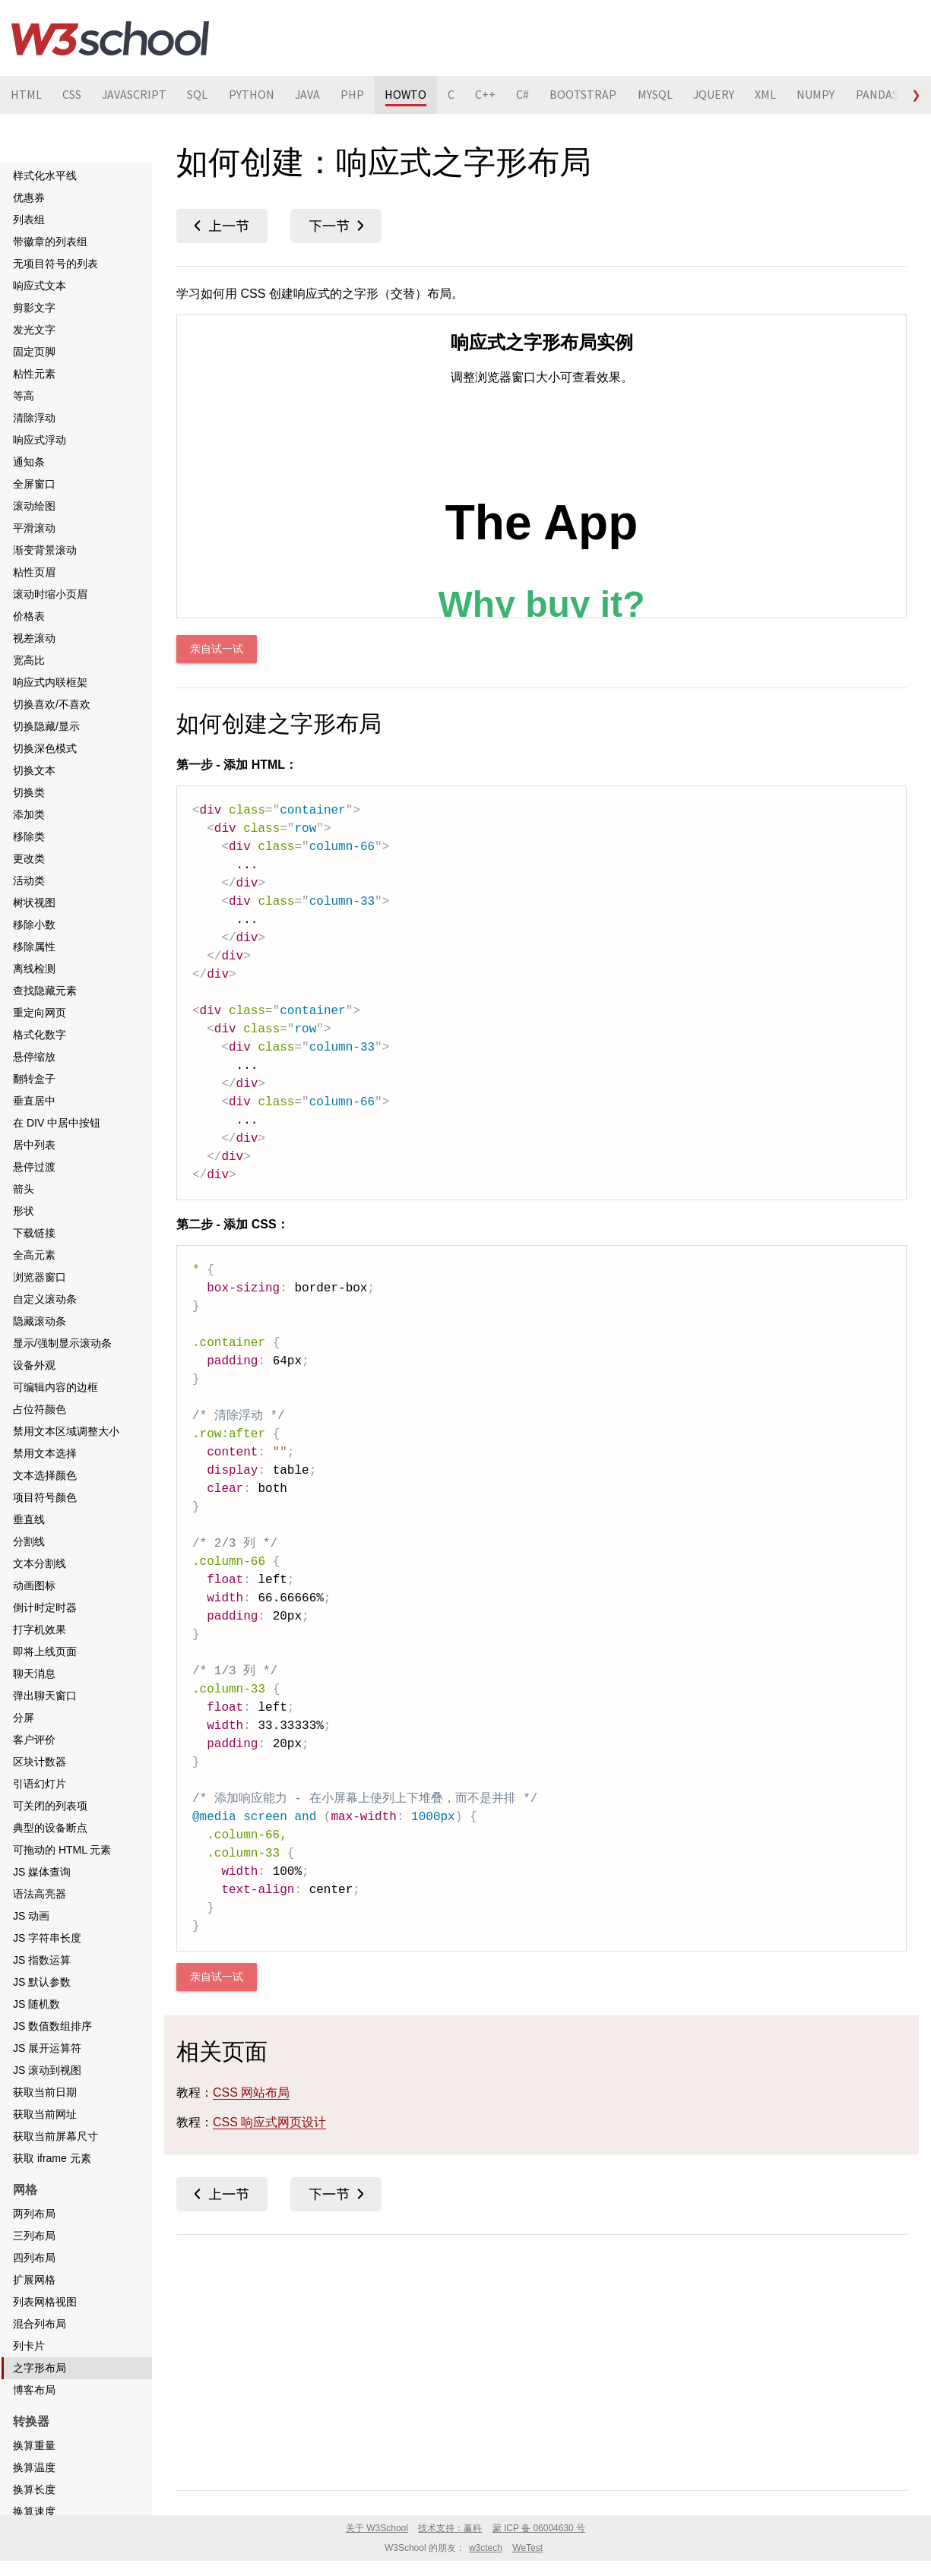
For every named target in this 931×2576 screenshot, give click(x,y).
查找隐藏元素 (45, 991)
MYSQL (664, 95)
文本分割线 (39, 1563)
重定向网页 (39, 1013)
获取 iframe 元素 (52, 2158)
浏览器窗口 (39, 1277)
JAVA (312, 95)
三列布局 (34, 2236)
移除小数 (34, 924)
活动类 (29, 880)
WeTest (527, 2548)
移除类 (29, 836)
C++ (493, 95)
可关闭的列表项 (50, 1806)
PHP (357, 95)
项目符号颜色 (45, 1497)
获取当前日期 (45, 2092)
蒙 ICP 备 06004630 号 (539, 2528)
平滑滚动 (34, 528)
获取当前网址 (45, 2114)
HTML (26, 95)
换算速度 (34, 2511)
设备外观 (34, 1365)
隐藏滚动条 (39, 1321)
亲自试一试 (216, 649)
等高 (23, 396)
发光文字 (34, 330)
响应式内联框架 (50, 682)
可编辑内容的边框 (55, 1387)
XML (776, 95)
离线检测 (34, 968)
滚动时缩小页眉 (50, 594)
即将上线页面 (45, 1651)
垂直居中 (34, 1101)
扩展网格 (34, 2280)
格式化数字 (39, 1035)
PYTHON (254, 95)
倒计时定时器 (45, 1607)
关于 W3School (377, 2528)
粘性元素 (34, 374)
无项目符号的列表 (55, 264)
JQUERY (724, 95)
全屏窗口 (34, 484)
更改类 (29, 858)
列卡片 (29, 2346)
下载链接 (34, 1233)
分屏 (23, 1718)
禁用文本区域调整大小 (66, 1431)
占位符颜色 (39, 1409)
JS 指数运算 (42, 1960)
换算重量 (34, 2445)
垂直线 (29, 1519)
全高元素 (34, 1255)
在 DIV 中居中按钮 (56, 1123)
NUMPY (828, 95)
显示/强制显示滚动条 (62, 1343)
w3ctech (485, 2548)
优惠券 (29, 197)
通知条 (29, 462)
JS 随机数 (36, 2004)
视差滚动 (34, 638)
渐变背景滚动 (45, 550)
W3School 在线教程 (110, 38)
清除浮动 (34, 418)
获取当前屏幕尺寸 (55, 2136)
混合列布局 (39, 2324)
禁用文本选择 (45, 1453)
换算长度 (34, 2489)
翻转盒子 (34, 1079)
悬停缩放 (34, 1057)
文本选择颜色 (45, 1475)
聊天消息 (34, 1673)
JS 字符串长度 (47, 1938)
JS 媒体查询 (42, 1872)
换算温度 (34, 2467)
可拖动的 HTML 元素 (62, 1850)
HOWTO (412, 95)
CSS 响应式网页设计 (269, 2122)
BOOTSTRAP (592, 95)
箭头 (23, 1189)
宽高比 (29, 660)
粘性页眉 (34, 572)
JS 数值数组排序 (52, 2026)
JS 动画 (31, 1916)
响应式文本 (39, 286)
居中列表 (34, 1145)
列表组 (29, 219)
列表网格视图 (45, 2302)
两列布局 (34, 2214)
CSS (72, 95)
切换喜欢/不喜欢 (51, 704)
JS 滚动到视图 (47, 2070)
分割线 (29, 1541)
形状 (23, 1211)
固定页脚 (34, 352)
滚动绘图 (34, 506)
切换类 (29, 792)
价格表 (29, 616)
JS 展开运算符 (47, 2048)
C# (530, 95)
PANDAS (889, 95)
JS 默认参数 (42, 1982)
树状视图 (34, 902)
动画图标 (34, 1585)
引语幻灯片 (39, 1784)
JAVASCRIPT (136, 95)
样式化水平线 (45, 175)
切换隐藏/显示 (46, 726)
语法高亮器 (39, 1894)
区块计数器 (39, 1762)
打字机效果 (39, 1629)
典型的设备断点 (50, 1828)
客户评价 (34, 1740)
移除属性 (34, 946)
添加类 (29, 814)
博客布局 (34, 2390)
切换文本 (34, 770)
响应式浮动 (39, 440)
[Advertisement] (541, 2359)
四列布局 (34, 2258)
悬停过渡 (34, 1167)
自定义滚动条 (45, 1299)
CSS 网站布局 (251, 2092)
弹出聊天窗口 (45, 1695)
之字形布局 (39, 2368)
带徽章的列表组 (50, 241)
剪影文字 (34, 308)
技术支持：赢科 (450, 2528)
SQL (200, 95)
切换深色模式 (45, 748)
